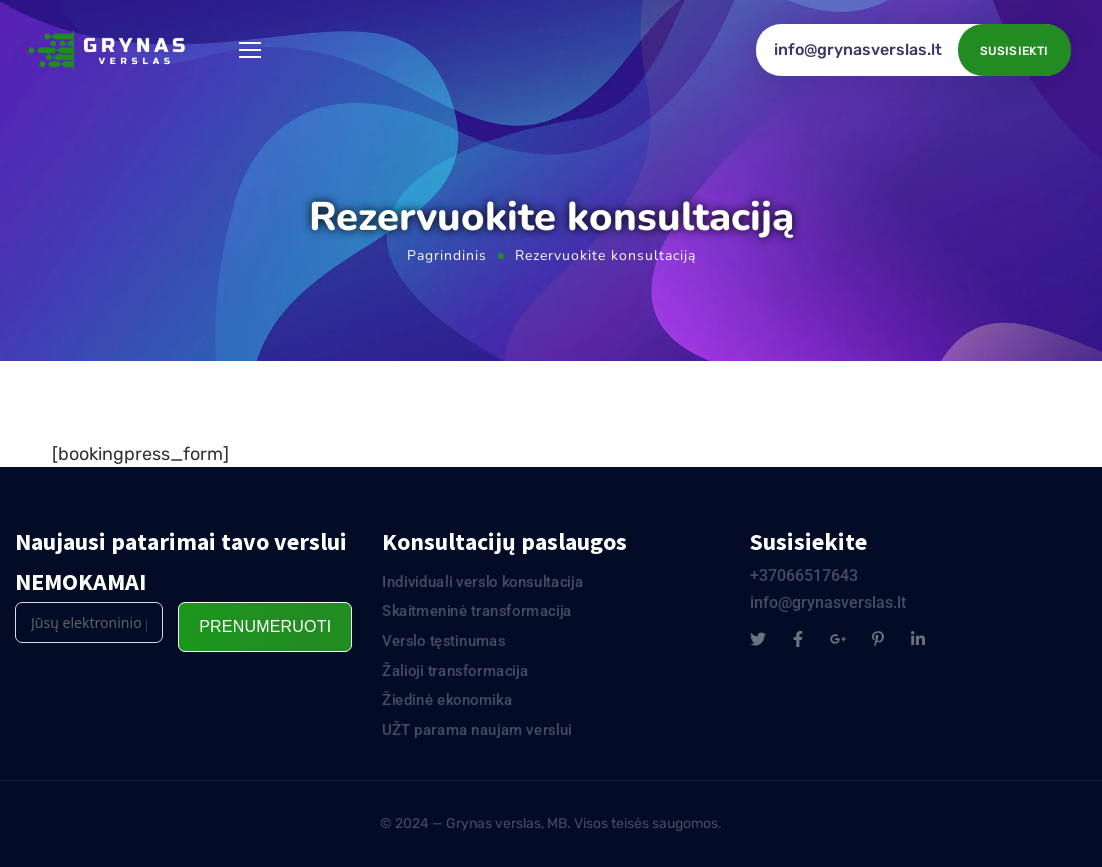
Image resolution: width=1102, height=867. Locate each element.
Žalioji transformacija (455, 671)
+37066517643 (804, 575)
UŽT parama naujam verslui (477, 730)
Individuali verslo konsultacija (482, 582)
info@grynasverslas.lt (858, 49)
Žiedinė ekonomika (447, 700)
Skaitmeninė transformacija (477, 611)
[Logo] (109, 50)
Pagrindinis (447, 255)
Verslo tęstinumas (444, 641)
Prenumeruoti (265, 626)
